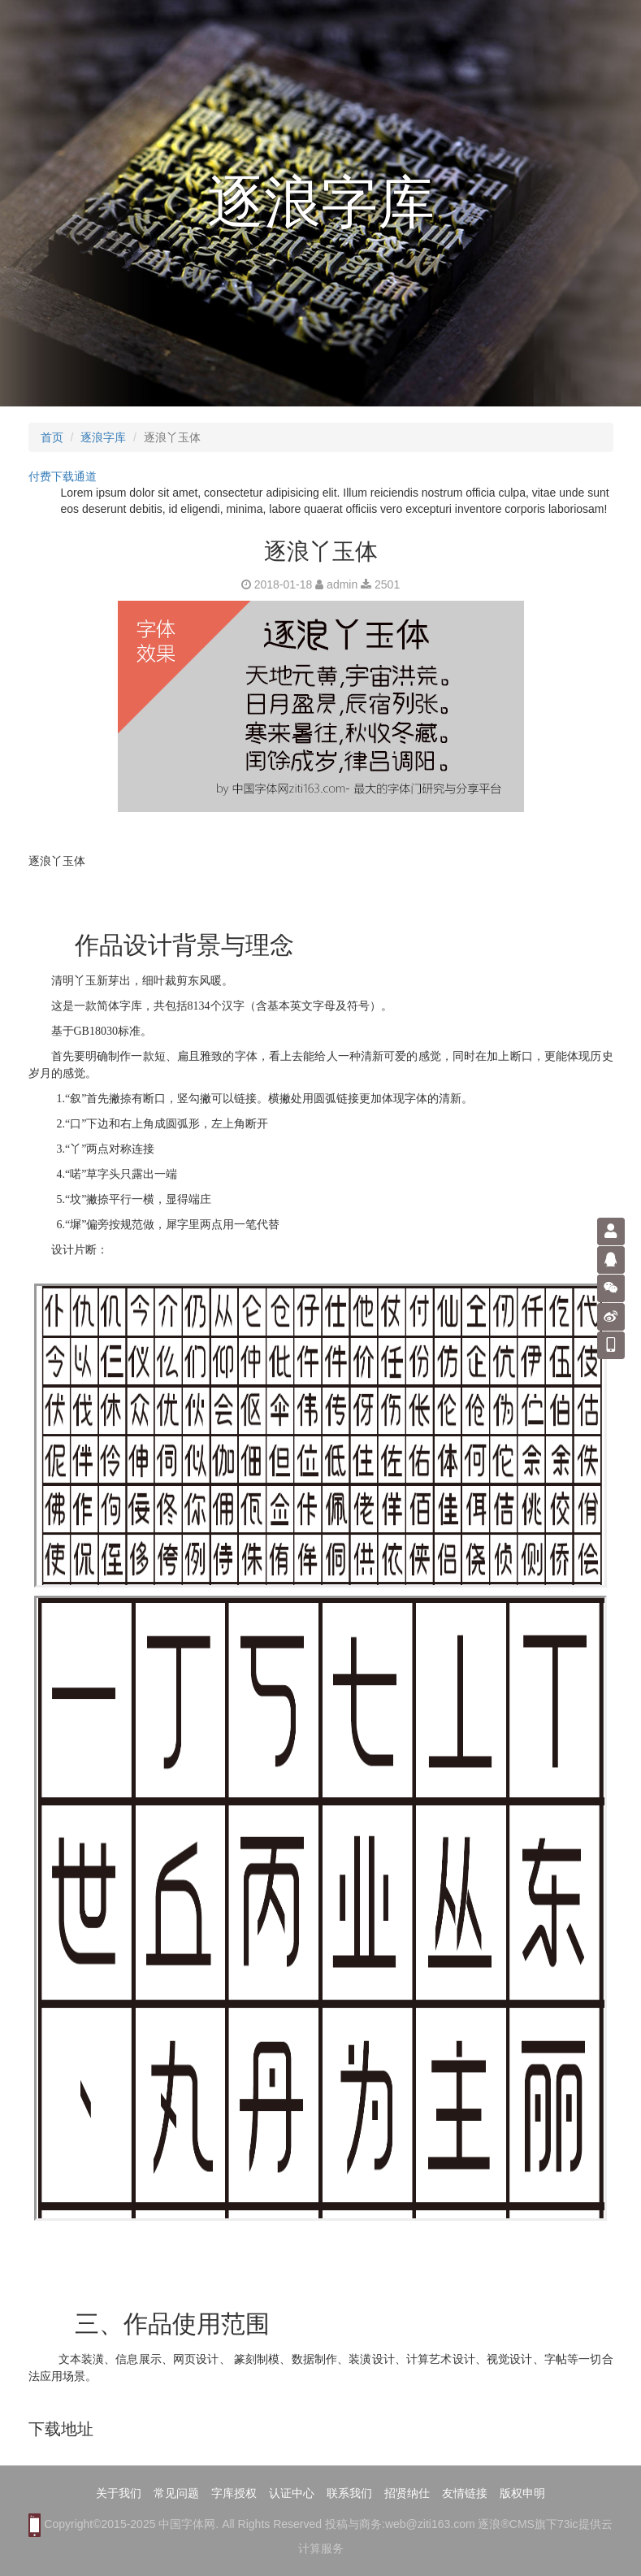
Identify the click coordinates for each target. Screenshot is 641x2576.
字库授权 (234, 2493)
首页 (52, 437)
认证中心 (291, 2493)
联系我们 (349, 2493)
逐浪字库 (103, 437)
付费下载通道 (62, 476)
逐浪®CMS (506, 2523)
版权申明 (522, 2493)
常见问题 (176, 2493)
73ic (567, 2523)
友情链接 (464, 2493)
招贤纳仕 (407, 2493)
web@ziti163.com (430, 2523)
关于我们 (118, 2493)
